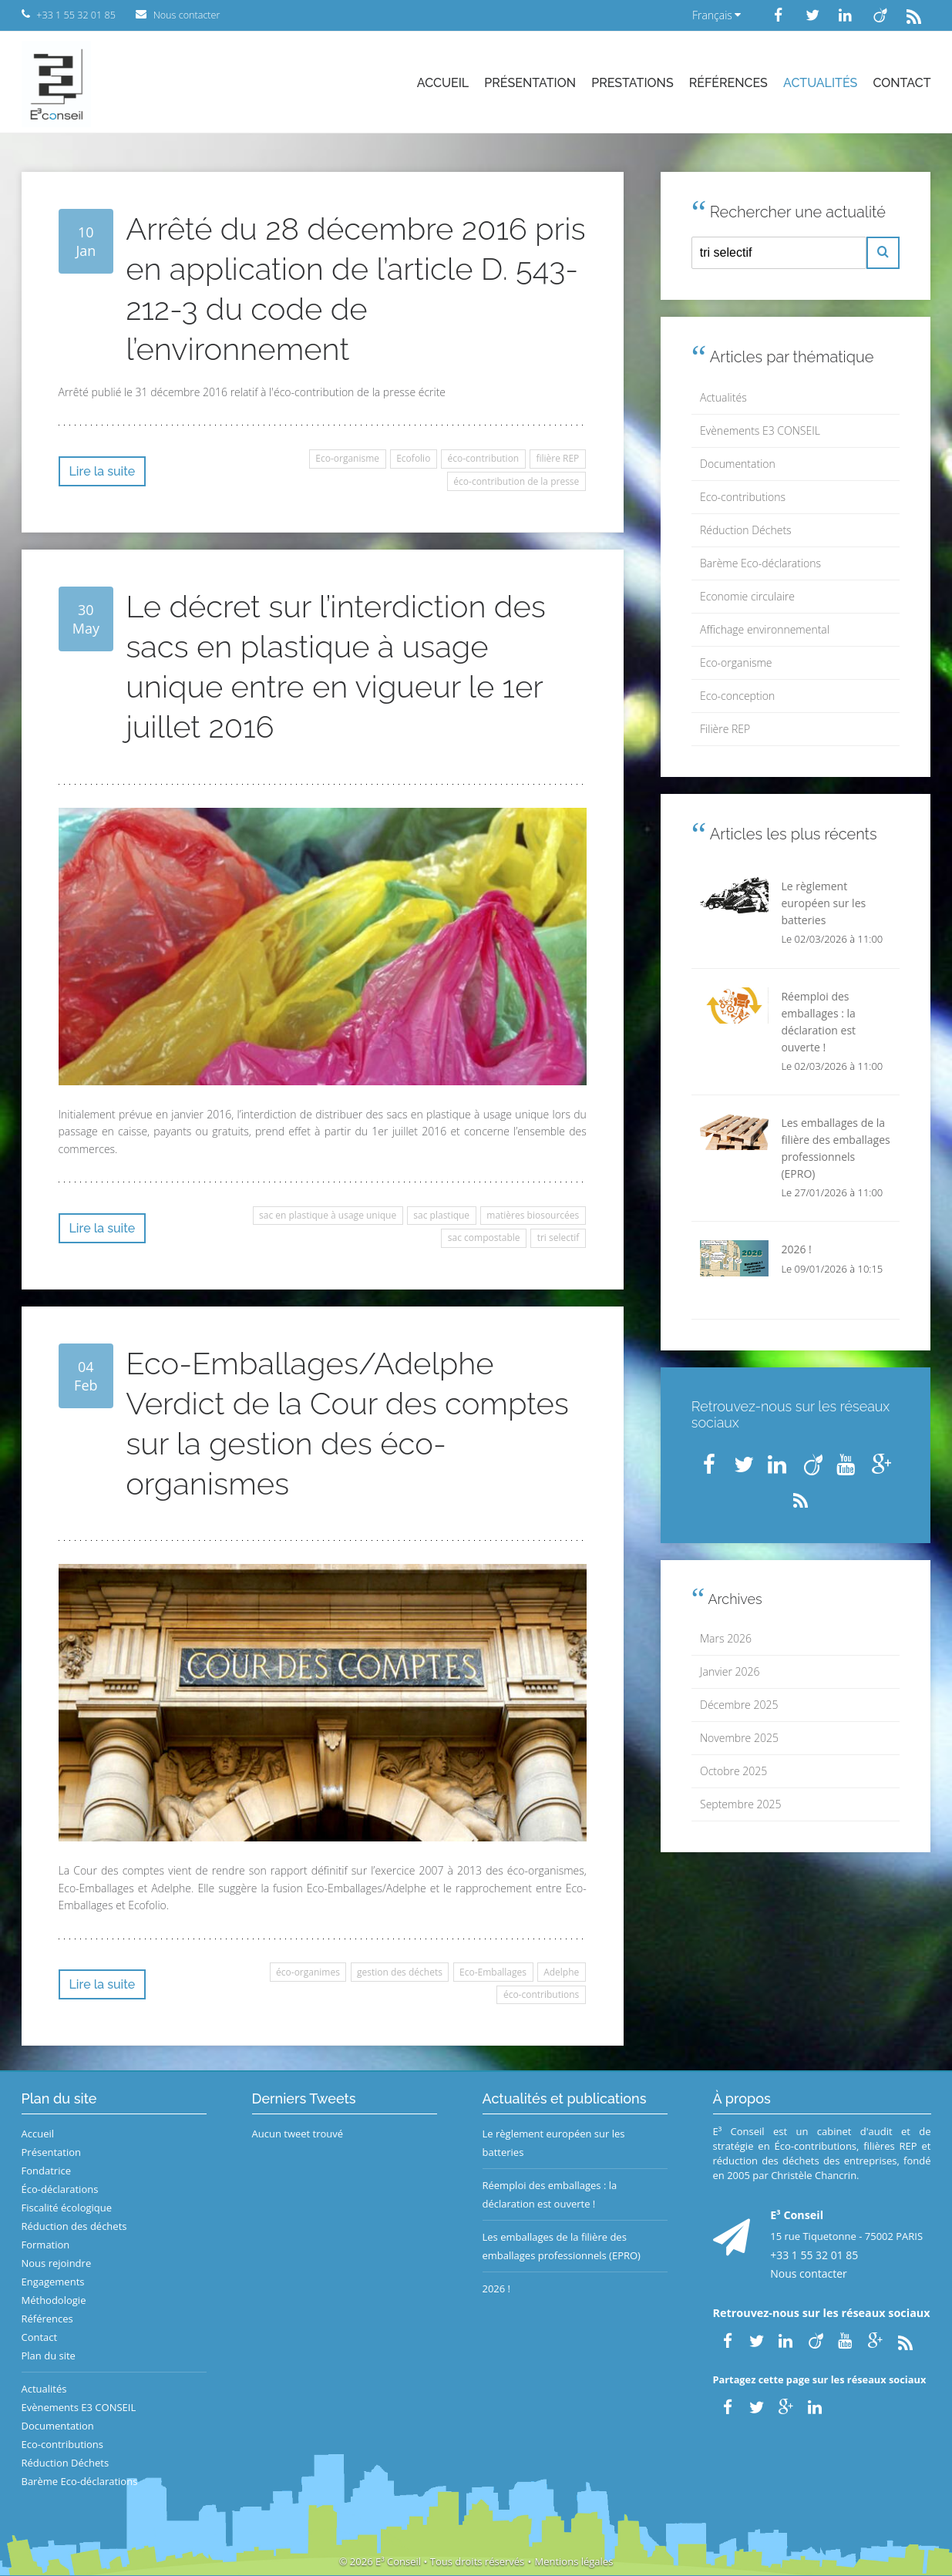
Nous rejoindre (57, 2263)
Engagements (53, 2281)
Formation (46, 2244)
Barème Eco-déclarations (760, 563)
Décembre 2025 (739, 1704)
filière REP (557, 458)
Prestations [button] (632, 83)
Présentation (530, 83)
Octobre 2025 (733, 1771)
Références (728, 83)
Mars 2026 (726, 1638)
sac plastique (441, 1215)
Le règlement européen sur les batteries (554, 2143)
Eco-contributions (742, 496)
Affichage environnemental (764, 629)
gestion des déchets (399, 1972)
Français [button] (717, 15)
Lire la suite (102, 471)
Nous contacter (808, 2273)
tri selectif (558, 1237)
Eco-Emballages (492, 1972)
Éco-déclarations (60, 2189)
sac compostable (484, 1237)
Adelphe (561, 1972)
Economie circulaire (747, 596)
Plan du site (49, 2355)
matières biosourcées (532, 1215)
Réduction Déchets (746, 530)
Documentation (737, 463)
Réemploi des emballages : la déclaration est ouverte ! (550, 2194)
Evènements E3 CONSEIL (760, 430)
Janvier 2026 (729, 1671)
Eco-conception (737, 695)
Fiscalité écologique (67, 2207)
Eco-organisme (347, 458)
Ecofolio (413, 458)
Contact (902, 83)
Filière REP (725, 728)
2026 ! (497, 2288)
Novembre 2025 (739, 1737)
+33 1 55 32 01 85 (814, 2255)
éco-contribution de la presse (516, 481)
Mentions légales (573, 2561)
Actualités (820, 83)
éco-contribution (484, 458)
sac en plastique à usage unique (327, 1215)
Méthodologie (54, 2300)
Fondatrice (46, 2170)
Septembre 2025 (740, 1804)
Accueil (443, 83)
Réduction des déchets (74, 2226)
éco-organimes (308, 1972)
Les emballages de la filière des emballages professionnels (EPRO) (562, 2246)
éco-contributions (541, 1994)
